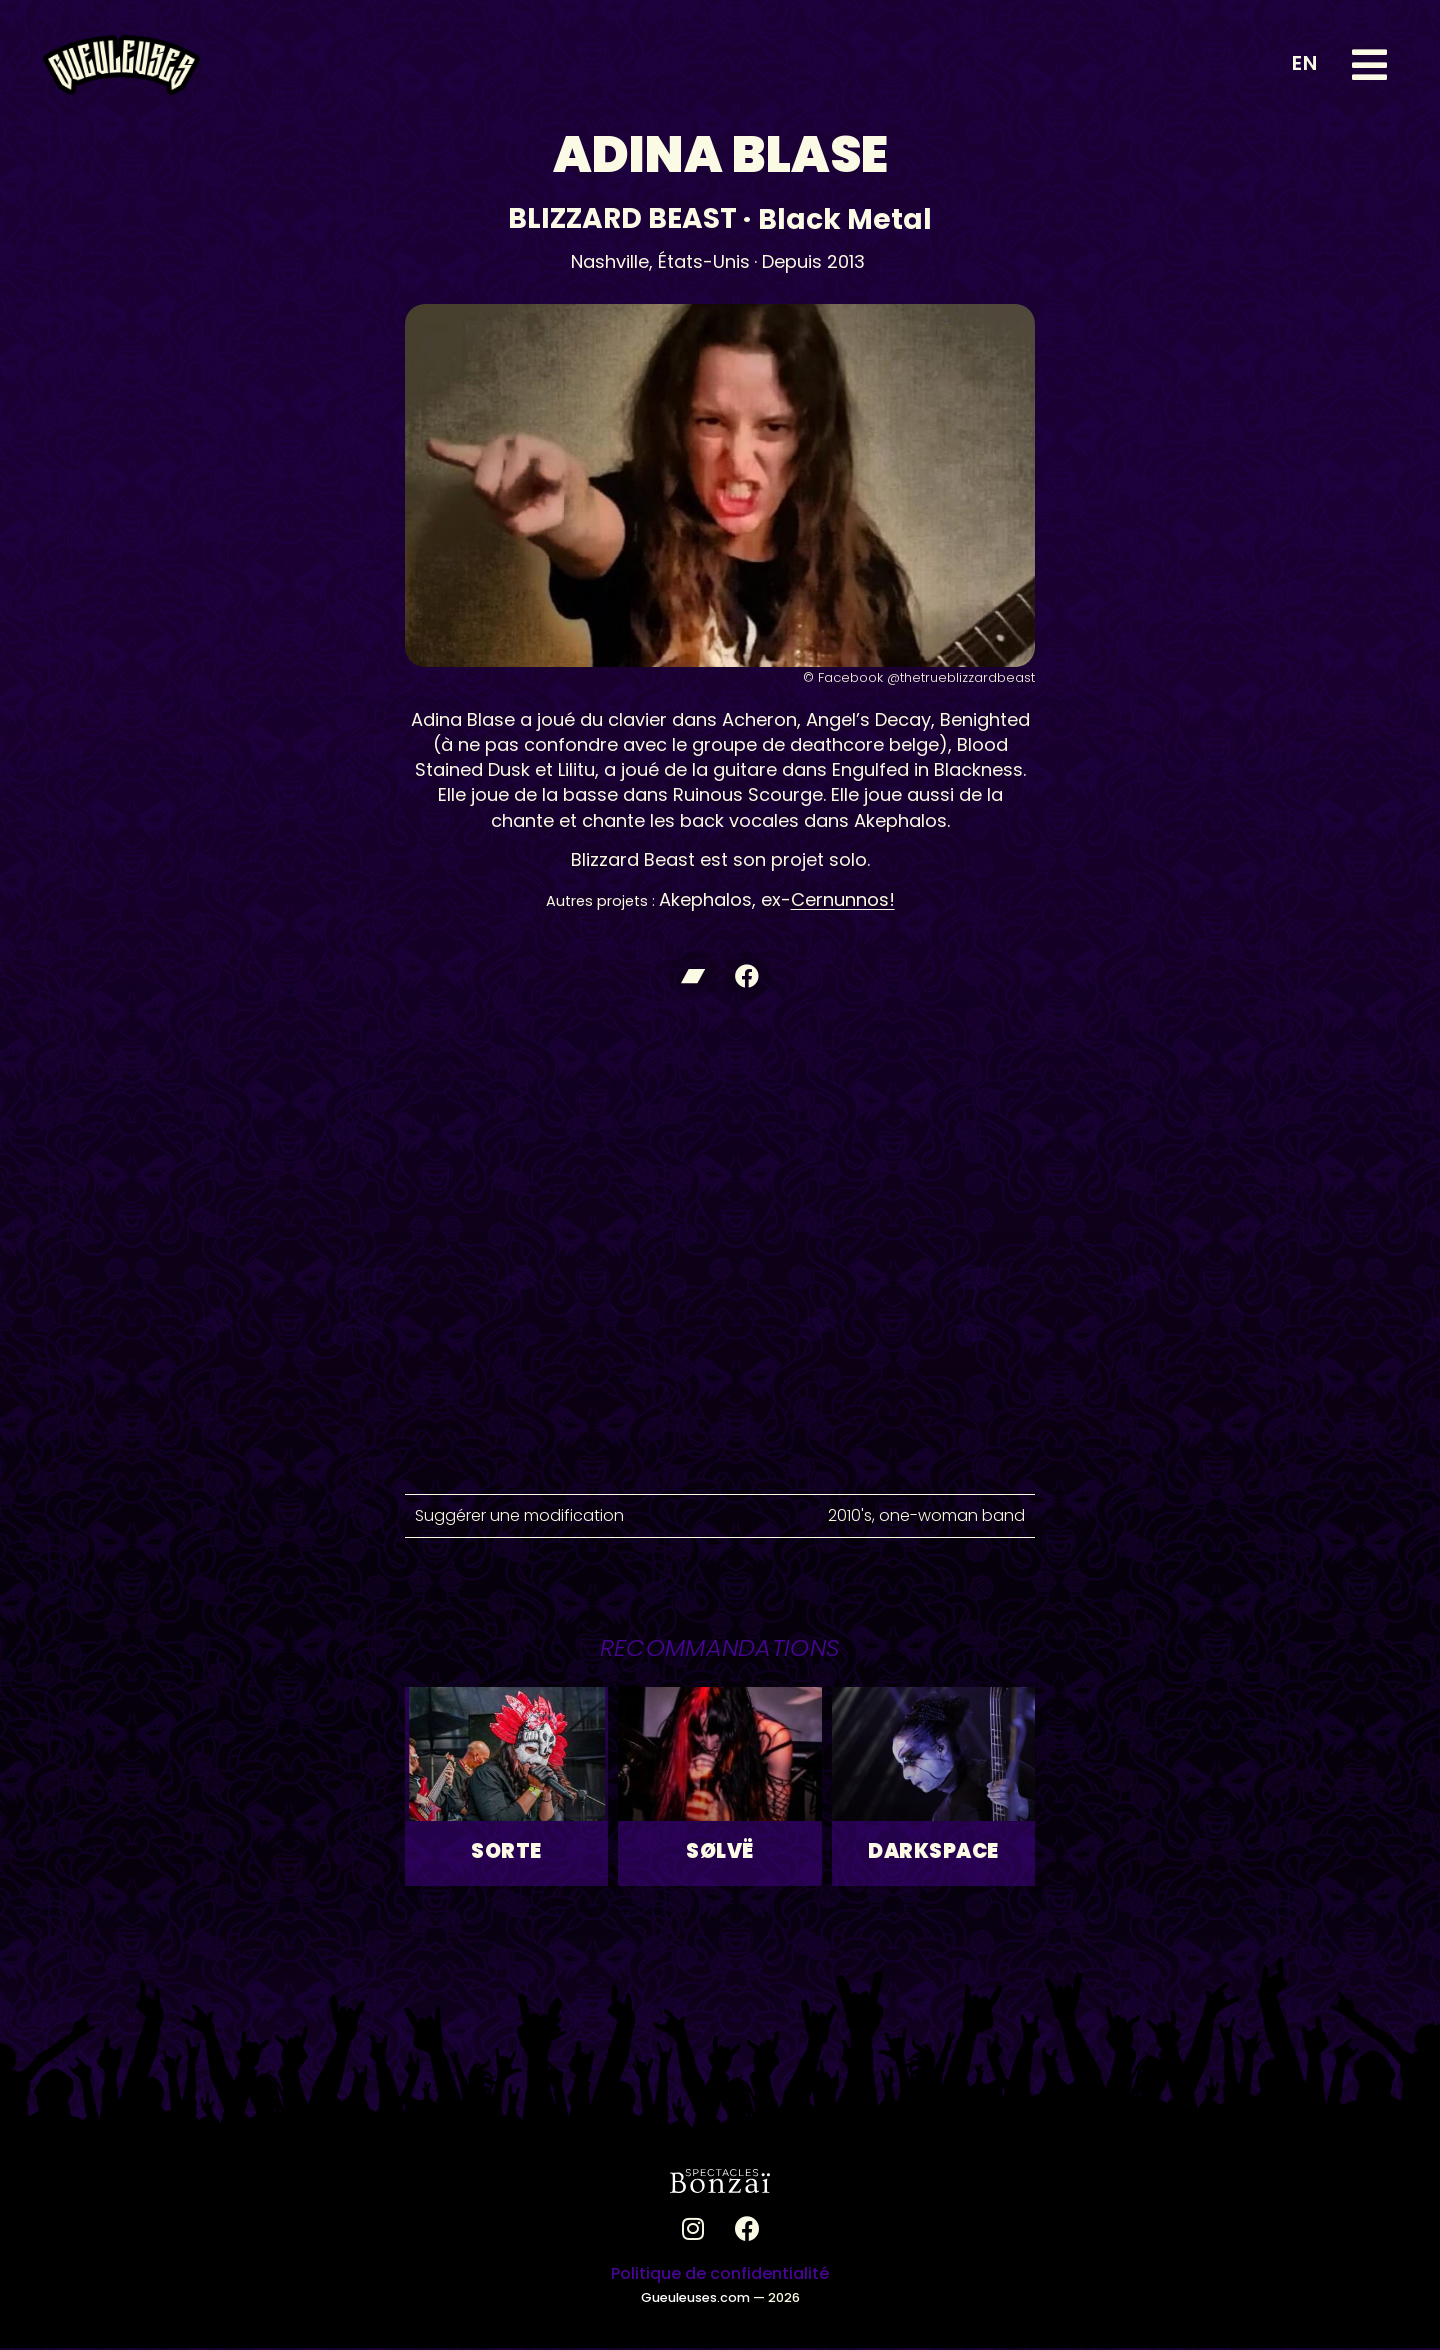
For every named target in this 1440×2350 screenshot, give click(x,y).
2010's (850, 1516)
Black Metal (845, 219)
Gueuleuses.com (695, 2298)
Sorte (506, 1853)
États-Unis (704, 261)
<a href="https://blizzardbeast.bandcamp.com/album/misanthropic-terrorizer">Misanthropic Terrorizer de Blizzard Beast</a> (720, 1043)
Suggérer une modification (519, 1516)
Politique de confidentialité (720, 2275)
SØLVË (720, 1853)
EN (1305, 63)
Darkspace (933, 1853)
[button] (1369, 65)
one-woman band (952, 1516)
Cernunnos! (843, 899)
